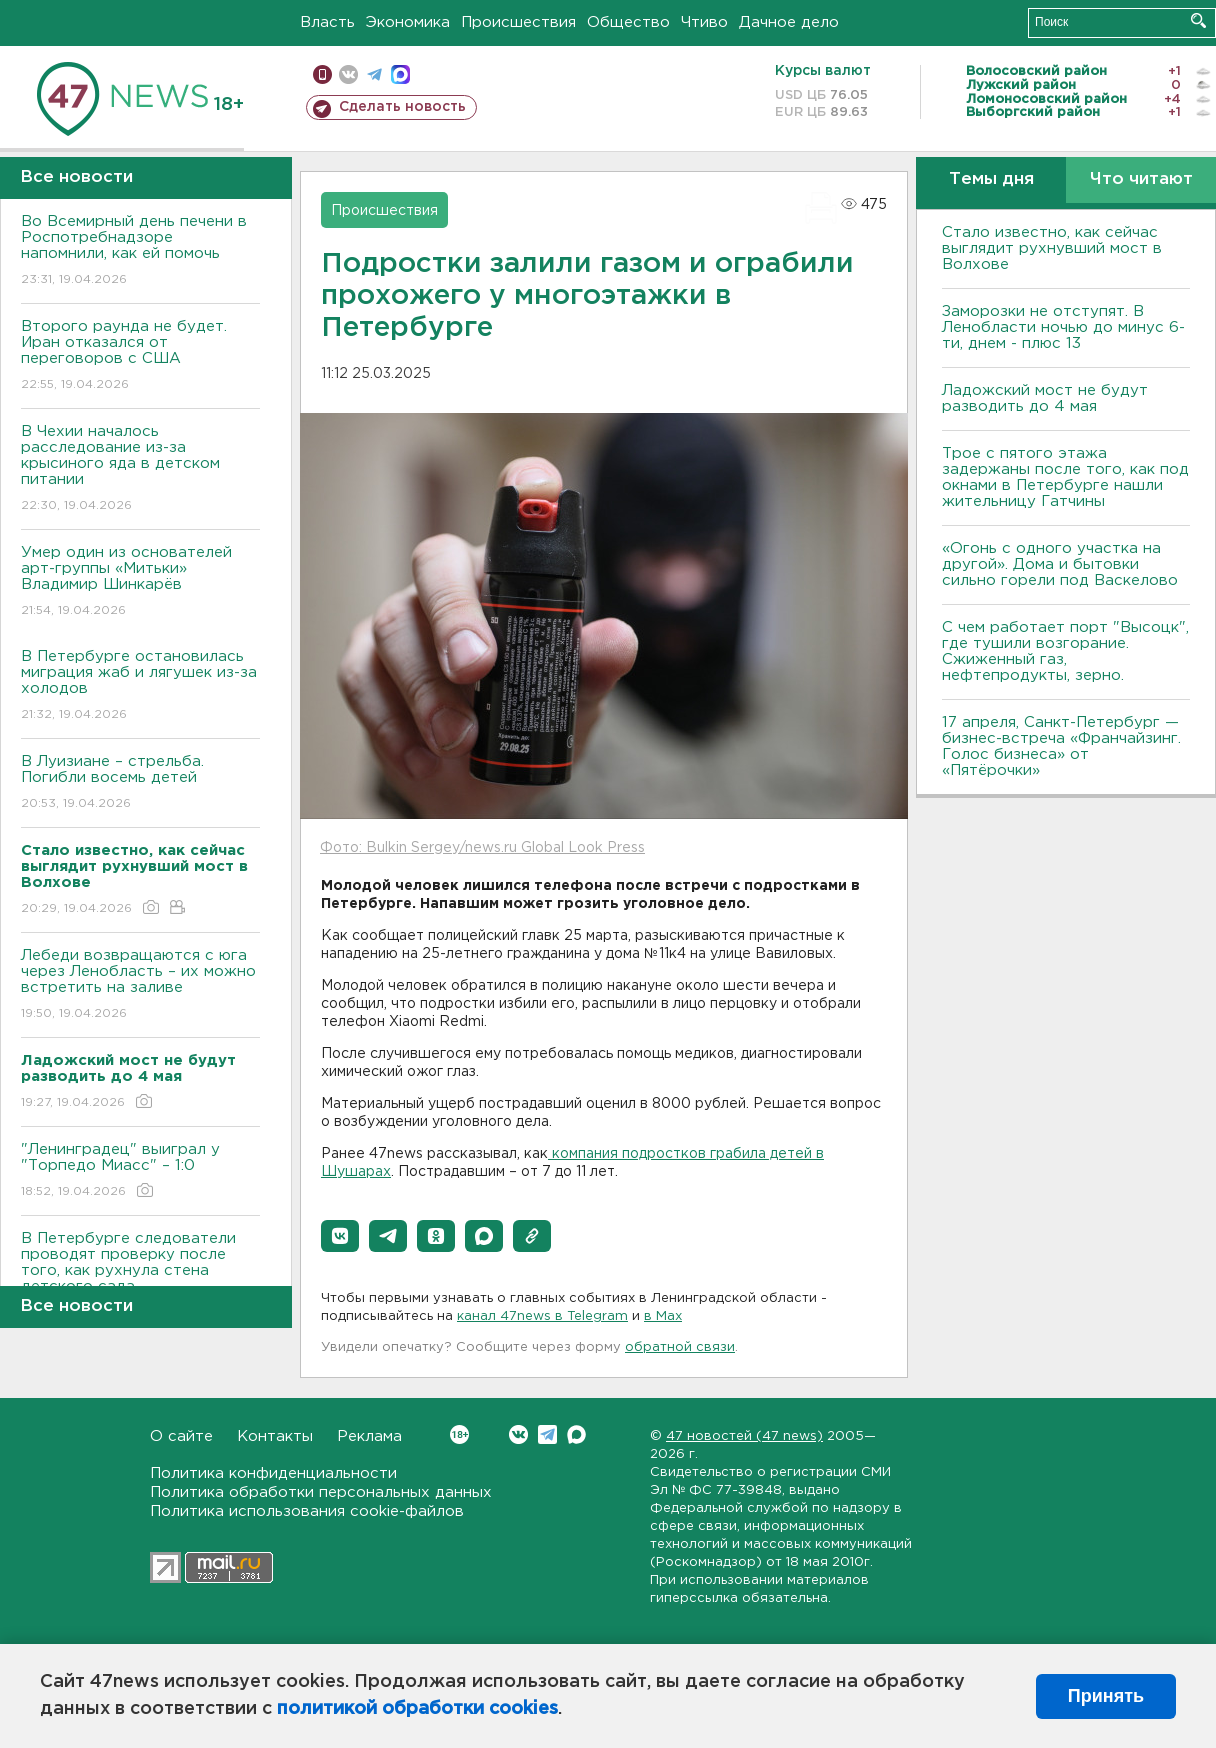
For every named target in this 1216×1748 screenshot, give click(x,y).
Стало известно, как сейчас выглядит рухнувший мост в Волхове (1052, 248)
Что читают (1141, 179)
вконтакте (348, 74)
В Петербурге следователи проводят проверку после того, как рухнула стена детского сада (140, 1276)
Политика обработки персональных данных (321, 1492)
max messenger (400, 74)
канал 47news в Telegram (542, 1316)
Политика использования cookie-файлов (307, 1511)
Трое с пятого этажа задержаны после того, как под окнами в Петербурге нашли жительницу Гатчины (1065, 477)
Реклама (369, 1436)
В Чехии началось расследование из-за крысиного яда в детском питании (140, 469)
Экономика (408, 22)
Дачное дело (789, 22)
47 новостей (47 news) (744, 1436)
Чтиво (704, 22)
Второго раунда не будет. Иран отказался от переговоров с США (140, 356)
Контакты (275, 1436)
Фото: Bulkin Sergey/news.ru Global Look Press (482, 848)
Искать (1198, 20)
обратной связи (680, 1347)
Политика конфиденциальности (273, 1473)
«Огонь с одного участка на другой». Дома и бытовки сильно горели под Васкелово (1060, 564)
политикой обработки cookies (417, 1709)
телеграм (374, 74)
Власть (327, 22)
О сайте (181, 1436)
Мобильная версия (322, 74)
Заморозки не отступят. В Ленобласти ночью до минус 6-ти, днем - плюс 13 (1063, 327)
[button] (340, 1236)
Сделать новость (402, 107)
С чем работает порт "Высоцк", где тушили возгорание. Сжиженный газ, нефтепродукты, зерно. (1065, 651)
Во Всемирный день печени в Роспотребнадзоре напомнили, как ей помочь (140, 251)
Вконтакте (459, 1434)
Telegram (547, 1434)
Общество (628, 22)
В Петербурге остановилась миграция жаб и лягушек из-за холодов (140, 686)
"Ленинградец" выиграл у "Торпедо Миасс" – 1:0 (140, 1171)
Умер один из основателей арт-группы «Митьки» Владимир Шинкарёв (140, 582)
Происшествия (518, 22)
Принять (1106, 1696)
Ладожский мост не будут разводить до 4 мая (1045, 398)
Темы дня (991, 179)
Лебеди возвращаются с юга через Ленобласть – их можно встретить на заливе (140, 985)
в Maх (663, 1316)
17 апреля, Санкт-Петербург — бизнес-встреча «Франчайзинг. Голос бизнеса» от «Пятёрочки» (1061, 746)
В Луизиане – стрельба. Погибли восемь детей (140, 783)
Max (576, 1434)
